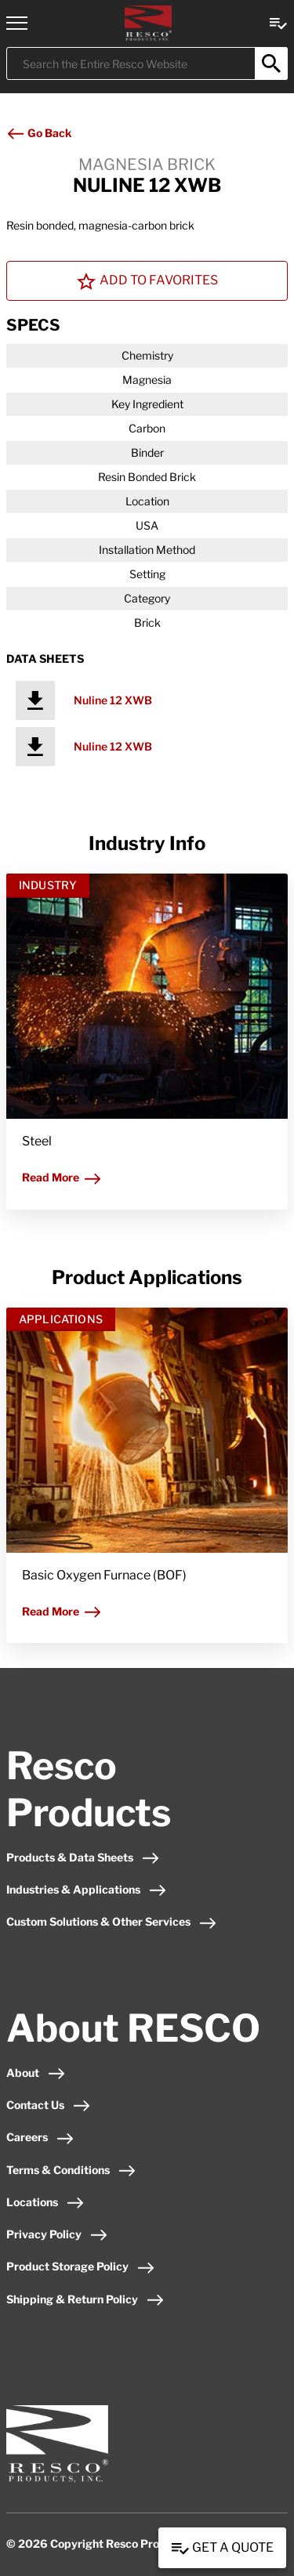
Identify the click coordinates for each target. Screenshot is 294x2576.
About (36, 2072)
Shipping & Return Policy (85, 2299)
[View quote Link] (278, 22)
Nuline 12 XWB (113, 700)
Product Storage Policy (80, 2266)
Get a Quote (222, 2548)
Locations (45, 2202)
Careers (40, 2137)
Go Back (38, 132)
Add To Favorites (147, 281)
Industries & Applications (86, 1889)
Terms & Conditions (71, 2169)
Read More (62, 1177)
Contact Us (48, 2104)
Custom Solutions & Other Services (111, 1921)
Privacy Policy (57, 2234)
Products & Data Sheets (83, 1857)
